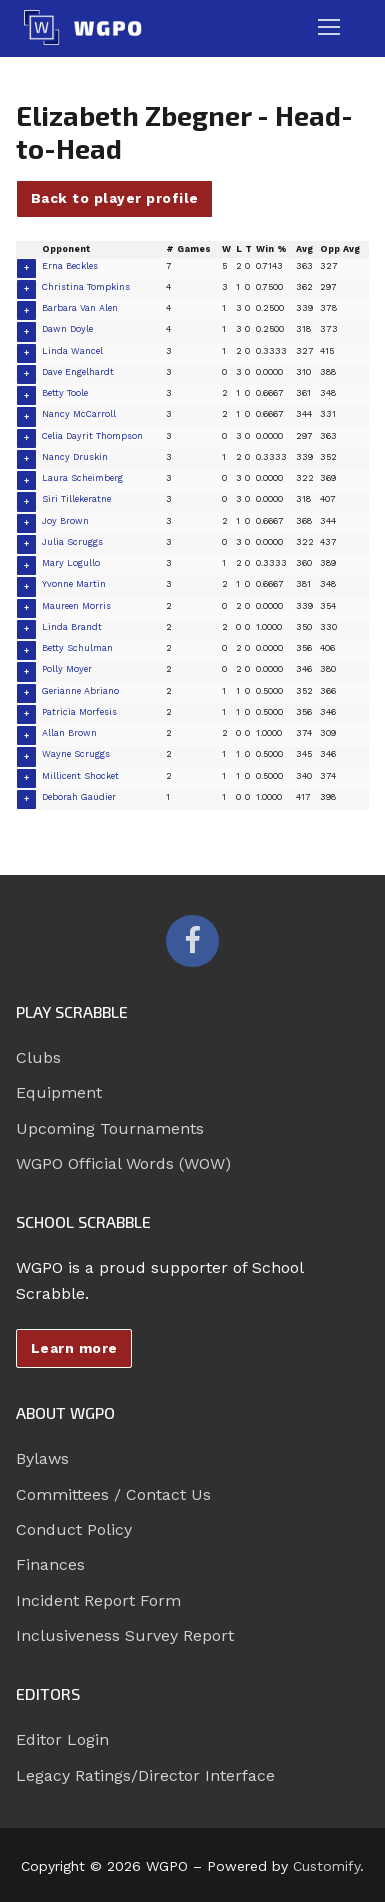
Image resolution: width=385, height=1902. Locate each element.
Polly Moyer (67, 669)
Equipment (59, 1092)
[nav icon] (329, 28)
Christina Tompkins (86, 287)
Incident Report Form (98, 1600)
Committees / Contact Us (113, 1494)
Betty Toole (65, 393)
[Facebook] (192, 941)
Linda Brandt (72, 627)
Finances (50, 1564)
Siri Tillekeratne (76, 499)
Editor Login (62, 1739)
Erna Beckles (70, 266)
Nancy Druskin (75, 457)
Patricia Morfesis (79, 712)
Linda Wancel (72, 351)
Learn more (74, 1348)
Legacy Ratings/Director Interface (145, 1775)
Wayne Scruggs (76, 754)
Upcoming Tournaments (110, 1128)
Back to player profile (115, 198)
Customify (326, 1866)
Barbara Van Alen (80, 308)
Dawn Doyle (67, 329)
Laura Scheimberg (82, 478)
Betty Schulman (77, 648)
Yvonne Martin (74, 584)
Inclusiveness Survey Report (125, 1635)
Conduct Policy (74, 1529)
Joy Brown (65, 521)
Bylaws (42, 1458)
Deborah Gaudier (79, 797)
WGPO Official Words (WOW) (123, 1163)
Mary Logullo (71, 563)
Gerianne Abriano (80, 691)
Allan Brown (69, 733)
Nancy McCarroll (79, 414)
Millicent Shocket (80, 776)
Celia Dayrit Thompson (92, 436)
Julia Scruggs (72, 542)
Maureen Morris (76, 606)
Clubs (38, 1057)
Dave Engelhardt (78, 372)
